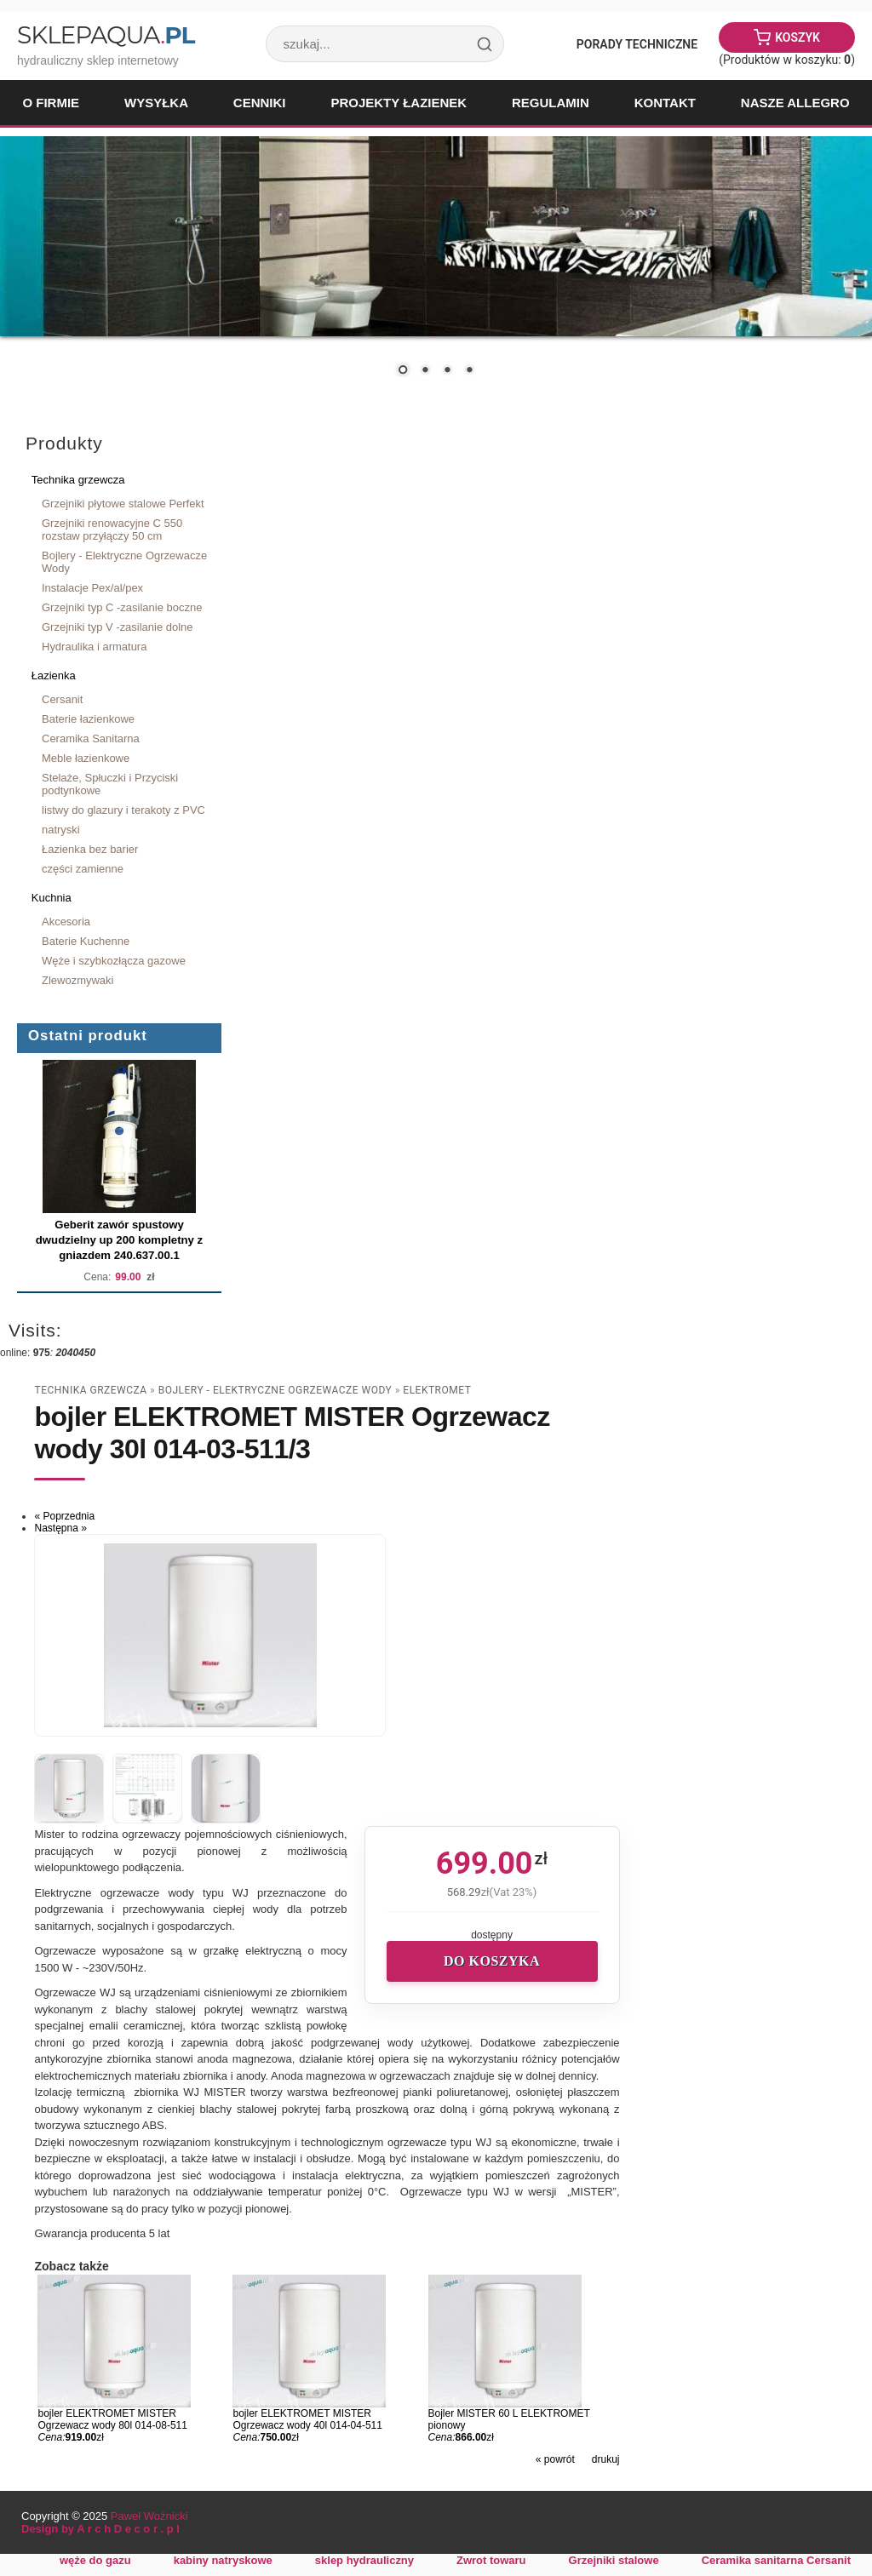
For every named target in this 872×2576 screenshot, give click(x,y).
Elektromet (437, 1390)
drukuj (606, 2459)
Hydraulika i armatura (94, 646)
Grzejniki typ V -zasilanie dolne (117, 627)
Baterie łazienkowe (88, 719)
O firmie (50, 102)
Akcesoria (66, 921)
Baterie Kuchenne (85, 941)
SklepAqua (105, 34)
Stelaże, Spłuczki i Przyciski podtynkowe (110, 784)
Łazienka (54, 675)
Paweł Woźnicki (149, 2516)
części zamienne (82, 868)
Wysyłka (156, 102)
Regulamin (550, 102)
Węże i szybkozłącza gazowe (114, 960)
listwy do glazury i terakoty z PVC (123, 810)
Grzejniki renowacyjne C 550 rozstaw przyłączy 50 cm (112, 529)
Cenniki (259, 102)
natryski (61, 829)
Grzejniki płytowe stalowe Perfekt (123, 503)
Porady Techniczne (637, 44)
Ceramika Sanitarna (91, 738)
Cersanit (62, 699)
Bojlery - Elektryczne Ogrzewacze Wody (124, 562)
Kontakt (665, 102)
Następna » (60, 1528)
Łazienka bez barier (90, 849)
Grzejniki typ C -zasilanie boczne (122, 607)
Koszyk (797, 37)
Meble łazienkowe (85, 758)
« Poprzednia (64, 1516)
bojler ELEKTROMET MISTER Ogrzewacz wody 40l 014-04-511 (307, 2419)
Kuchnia (52, 897)
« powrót (555, 2459)
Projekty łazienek (398, 102)
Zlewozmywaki (77, 980)
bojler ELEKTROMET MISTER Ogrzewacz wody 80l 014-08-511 (111, 2419)
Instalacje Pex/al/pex (92, 587)
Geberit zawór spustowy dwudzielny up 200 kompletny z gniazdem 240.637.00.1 (119, 1240)
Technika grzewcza (78, 479)
